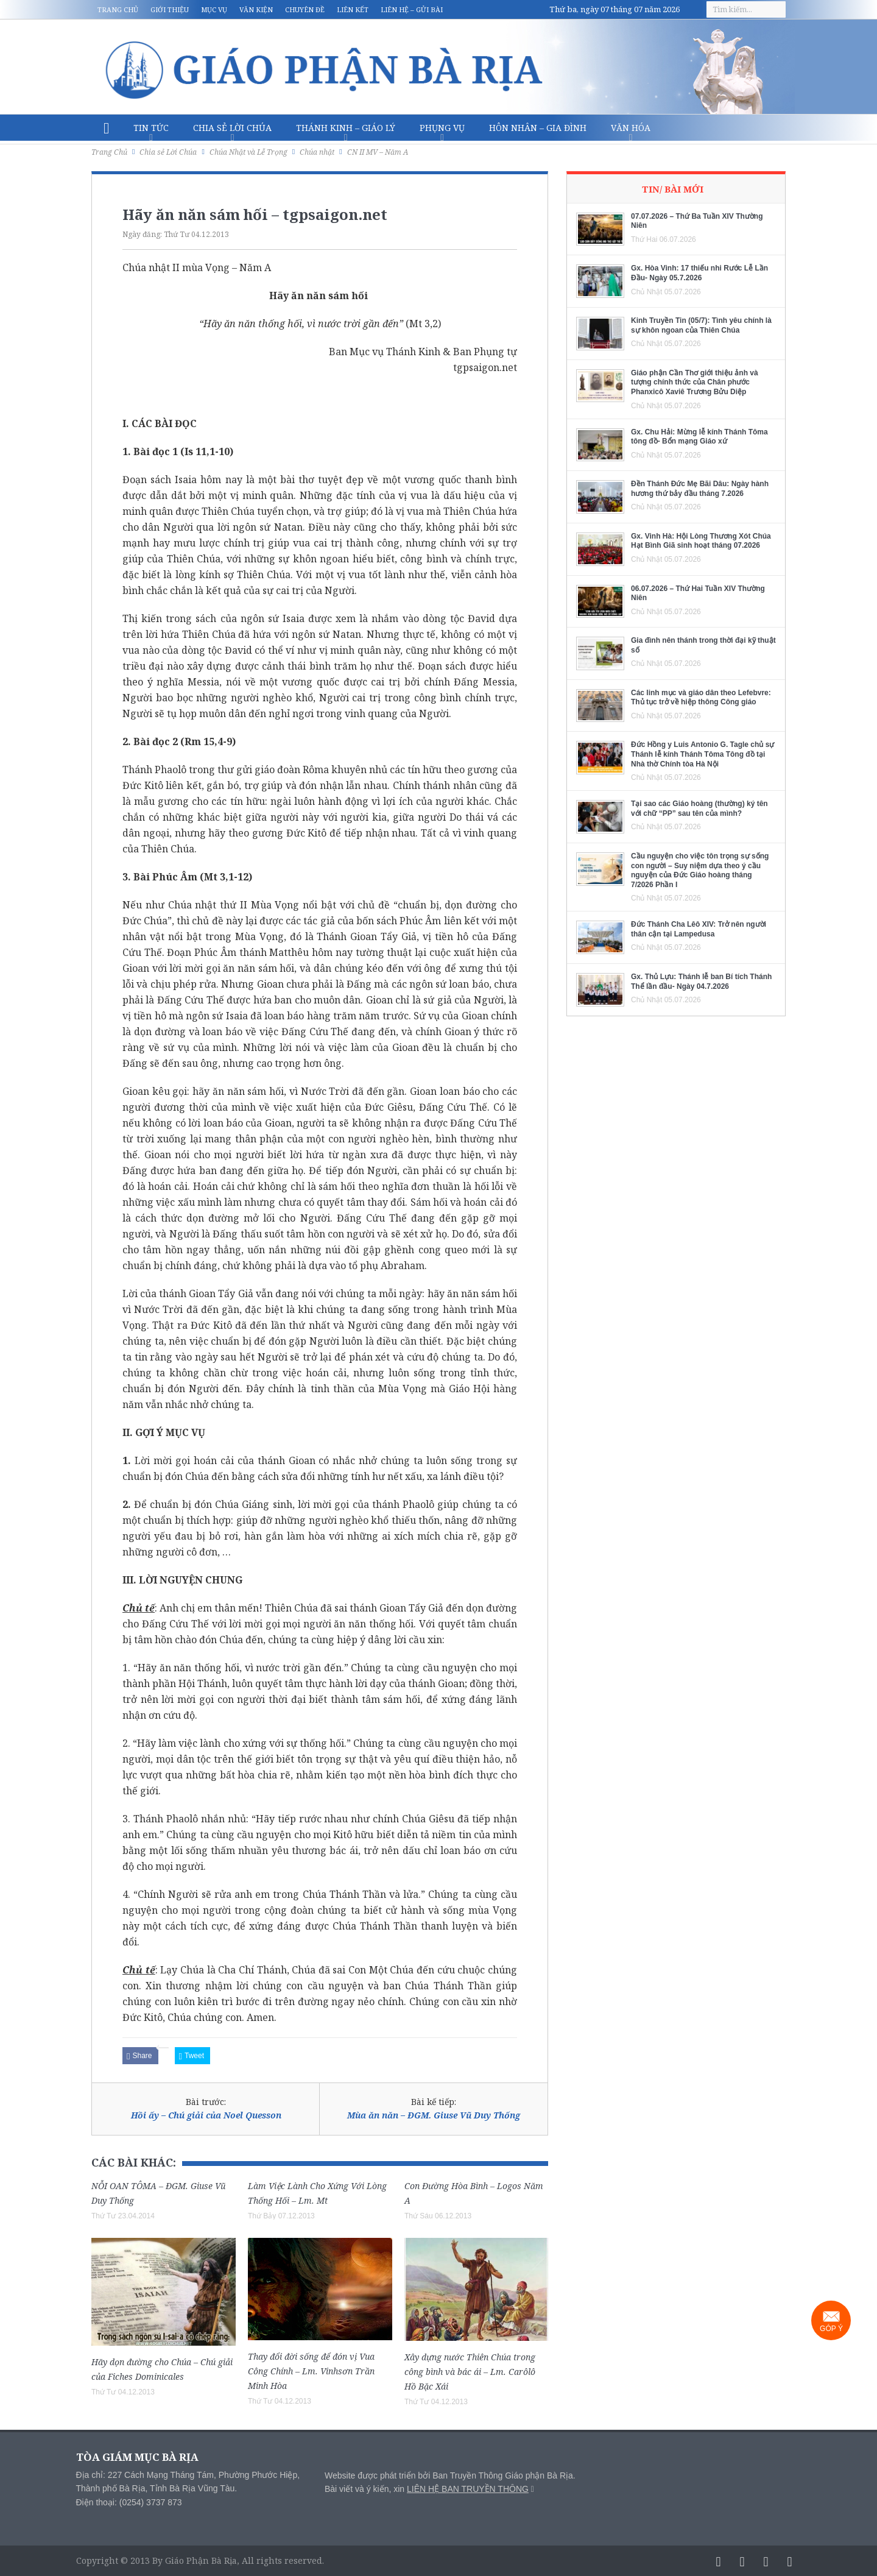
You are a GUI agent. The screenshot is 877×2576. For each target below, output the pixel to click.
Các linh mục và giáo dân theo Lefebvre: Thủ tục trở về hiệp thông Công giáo (701, 697)
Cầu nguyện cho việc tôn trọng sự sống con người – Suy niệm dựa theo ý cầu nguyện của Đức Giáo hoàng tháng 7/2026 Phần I (700, 870)
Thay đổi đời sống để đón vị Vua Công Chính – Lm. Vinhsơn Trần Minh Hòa (311, 2371)
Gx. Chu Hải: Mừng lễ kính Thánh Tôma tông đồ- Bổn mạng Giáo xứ (699, 437)
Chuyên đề (305, 9)
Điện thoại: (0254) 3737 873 (129, 2502)
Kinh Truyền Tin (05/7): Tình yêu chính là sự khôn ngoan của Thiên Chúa (701, 325)
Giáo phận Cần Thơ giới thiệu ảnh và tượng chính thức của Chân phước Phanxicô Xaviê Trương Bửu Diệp (694, 382)
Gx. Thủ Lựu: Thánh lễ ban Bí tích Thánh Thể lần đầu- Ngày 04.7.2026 (701, 981)
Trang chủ (117, 9)
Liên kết (352, 9)
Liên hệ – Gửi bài (412, 9)
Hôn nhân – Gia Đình (537, 127)
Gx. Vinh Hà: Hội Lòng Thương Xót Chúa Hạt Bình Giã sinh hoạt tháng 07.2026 (701, 541)
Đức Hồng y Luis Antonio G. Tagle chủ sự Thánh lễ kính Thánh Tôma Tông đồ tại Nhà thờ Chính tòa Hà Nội (702, 754)
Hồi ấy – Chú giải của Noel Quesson (206, 2115)
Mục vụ (214, 9)
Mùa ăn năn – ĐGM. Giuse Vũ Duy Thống (433, 2115)
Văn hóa (630, 127)
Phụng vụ (442, 127)
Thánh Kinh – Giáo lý (345, 127)
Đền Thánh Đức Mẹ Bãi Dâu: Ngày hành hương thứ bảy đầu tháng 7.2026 (700, 488)
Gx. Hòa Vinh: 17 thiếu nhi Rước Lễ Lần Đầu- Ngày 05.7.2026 (699, 273)
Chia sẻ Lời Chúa (232, 127)
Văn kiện (256, 9)
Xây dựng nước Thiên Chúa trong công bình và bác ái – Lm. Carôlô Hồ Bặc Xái (469, 2371)
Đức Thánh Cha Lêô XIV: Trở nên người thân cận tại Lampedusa (698, 929)
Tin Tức (151, 127)
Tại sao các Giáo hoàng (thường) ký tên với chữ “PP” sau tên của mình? (699, 808)
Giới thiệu (169, 9)
